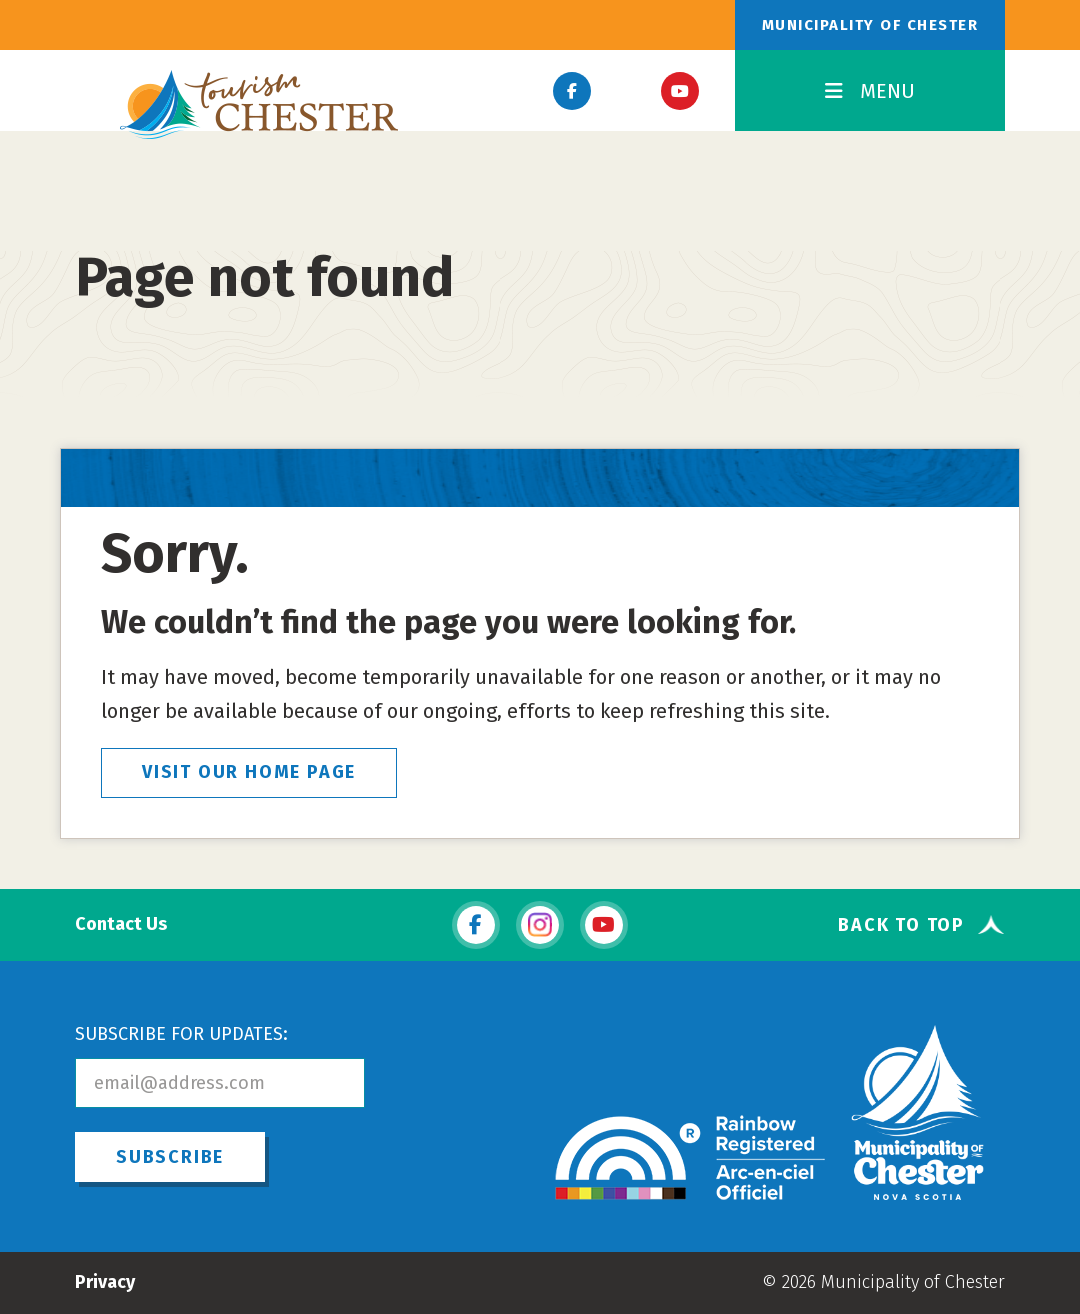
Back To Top (901, 924)
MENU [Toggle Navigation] (870, 91)
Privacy (105, 1282)
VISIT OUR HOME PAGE (249, 772)
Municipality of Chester (870, 25)
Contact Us (121, 924)
